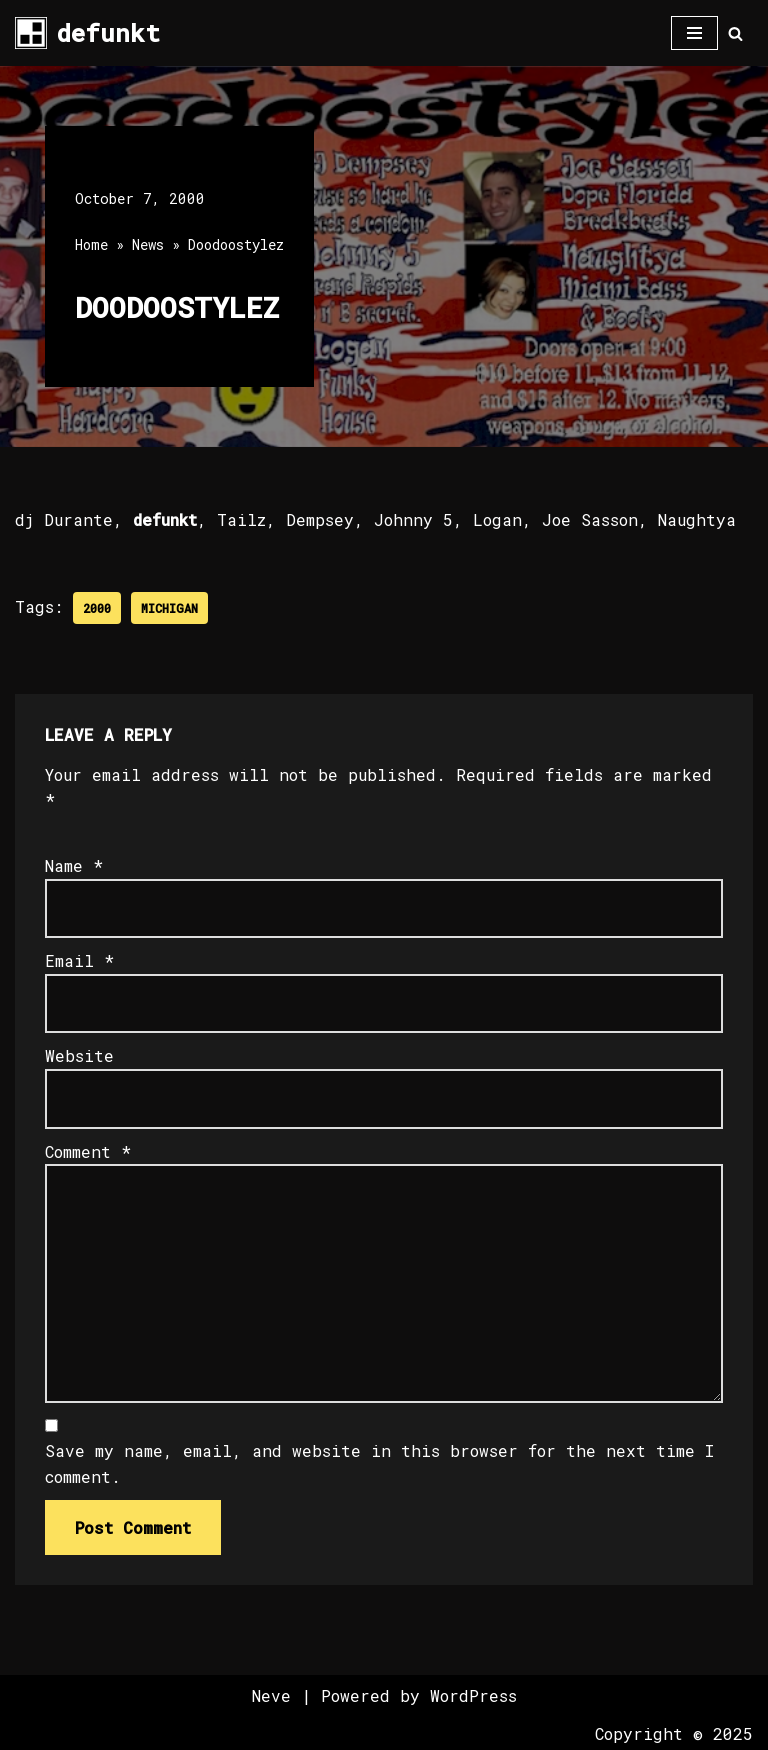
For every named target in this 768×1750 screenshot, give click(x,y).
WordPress (473, 1695)
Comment (88, 1151)
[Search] (735, 33)
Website (79, 1055)
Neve (271, 1695)
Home (91, 244)
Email (79, 960)
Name (74, 865)
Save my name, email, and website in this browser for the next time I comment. (379, 1463)
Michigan (169, 608)
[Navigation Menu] (694, 33)
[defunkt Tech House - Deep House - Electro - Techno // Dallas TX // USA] (87, 33)
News (148, 244)
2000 (97, 608)
